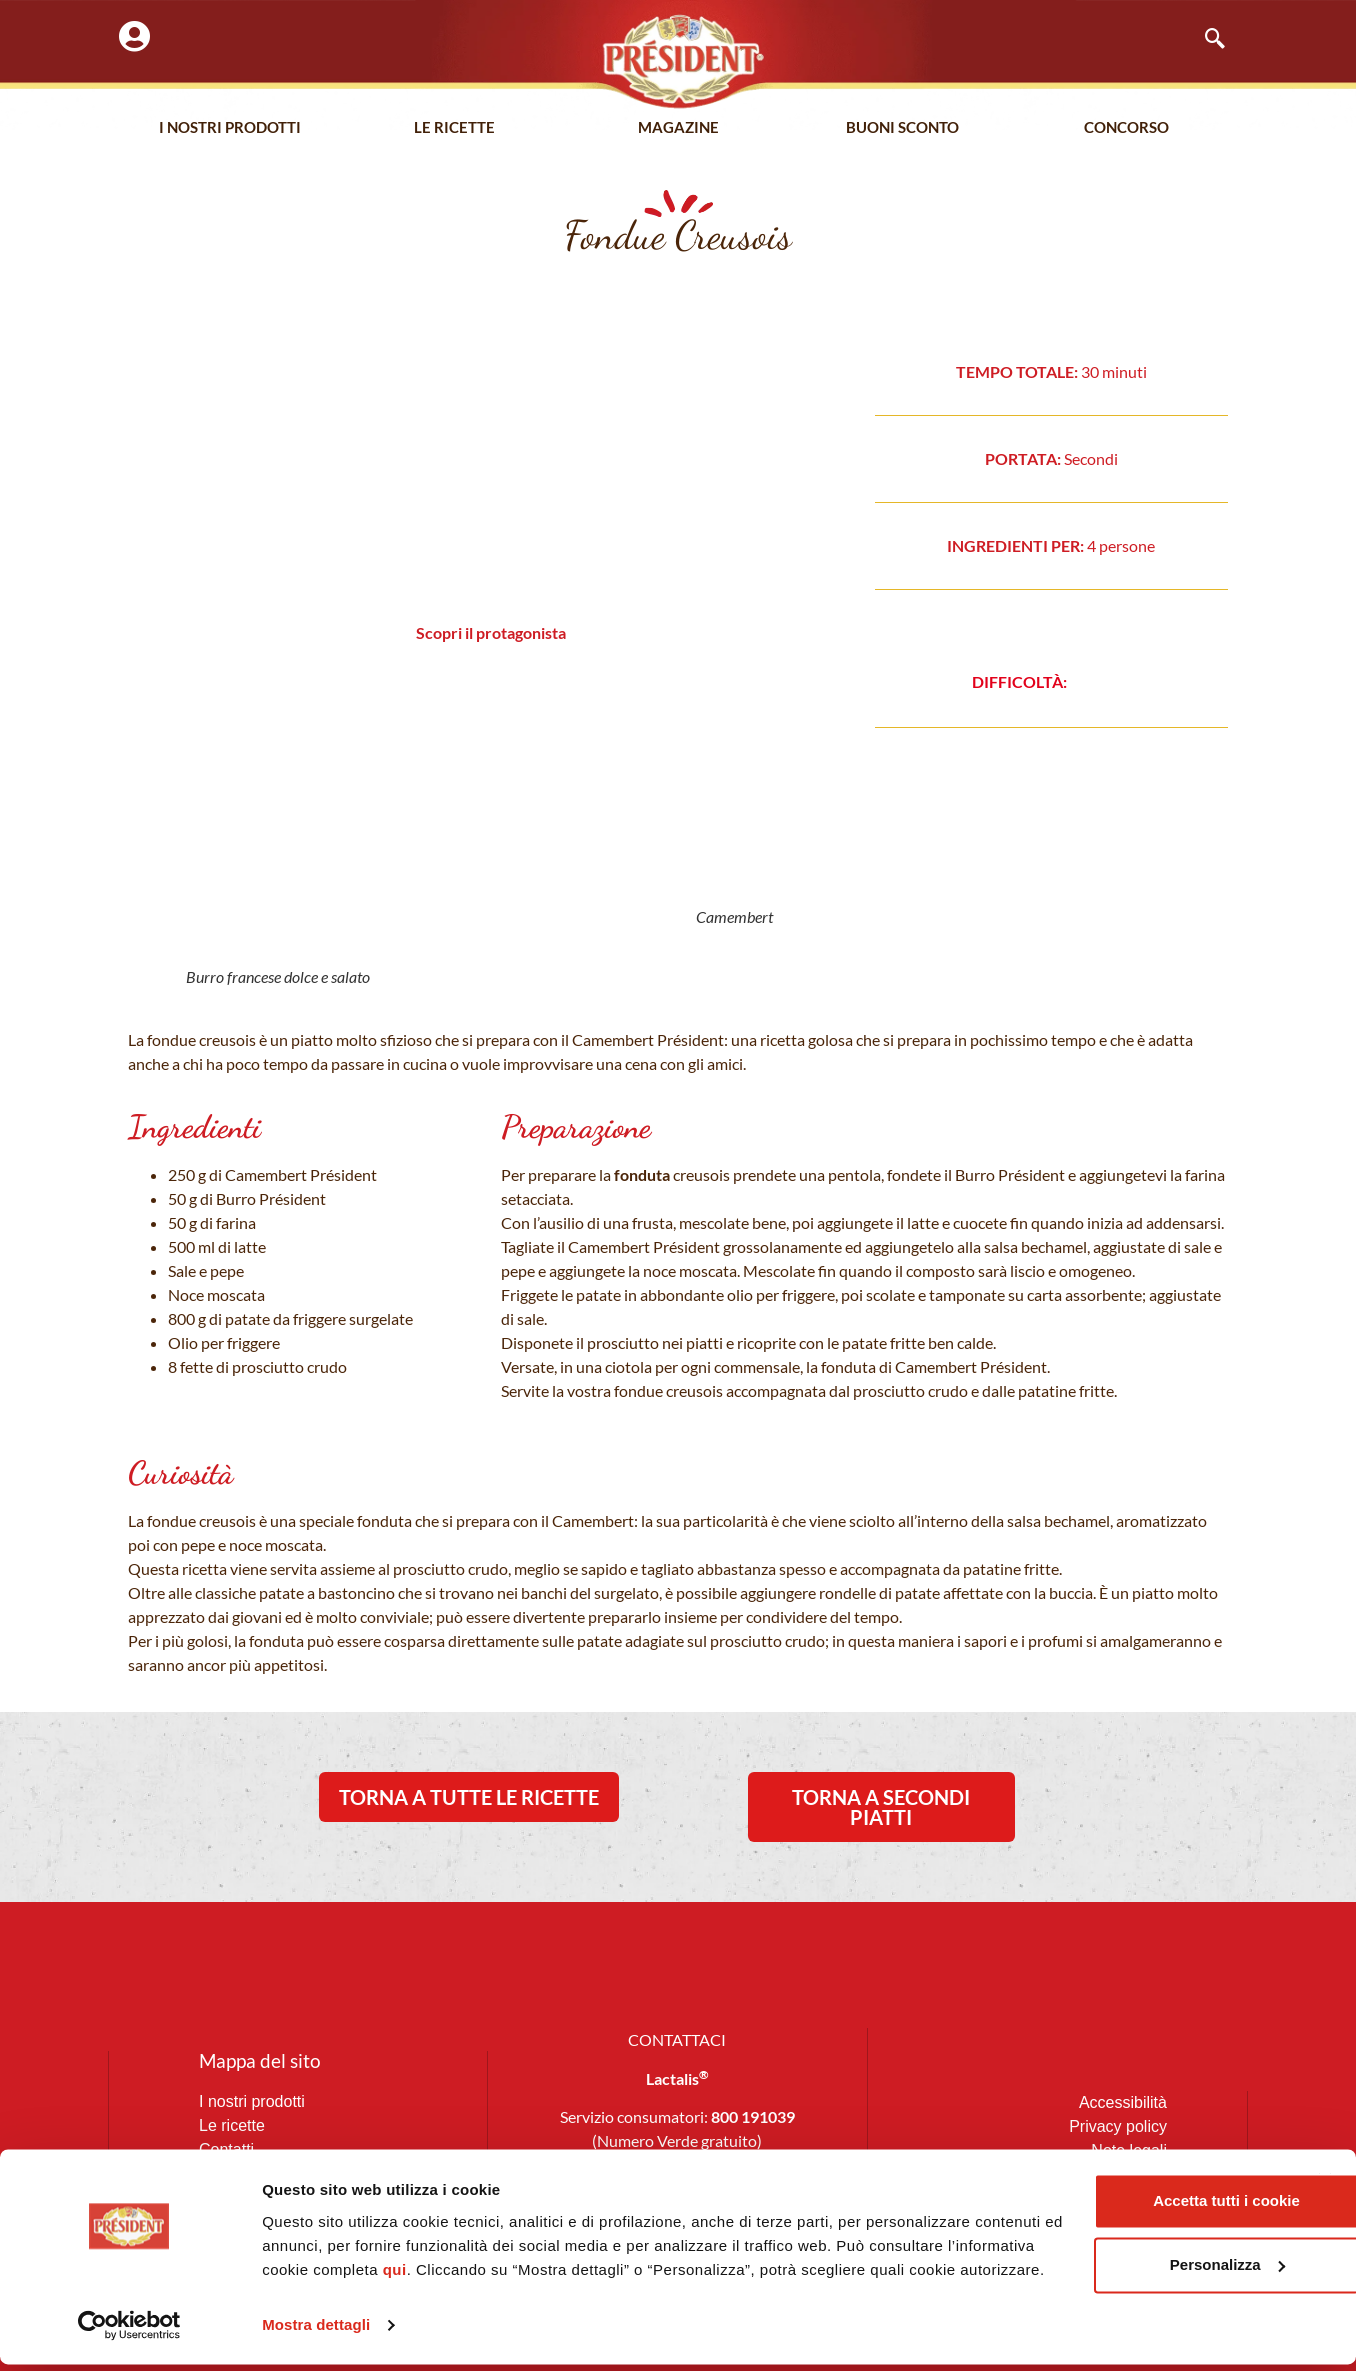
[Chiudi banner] (1325, 2163)
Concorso (1126, 129)
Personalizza (1138, 2247)
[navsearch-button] (1205, 40)
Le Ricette (454, 129)
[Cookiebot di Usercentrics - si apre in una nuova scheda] (129, 2332)
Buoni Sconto (902, 129)
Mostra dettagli (316, 2331)
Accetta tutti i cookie (1138, 2183)
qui (565, 2252)
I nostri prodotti (230, 129)
